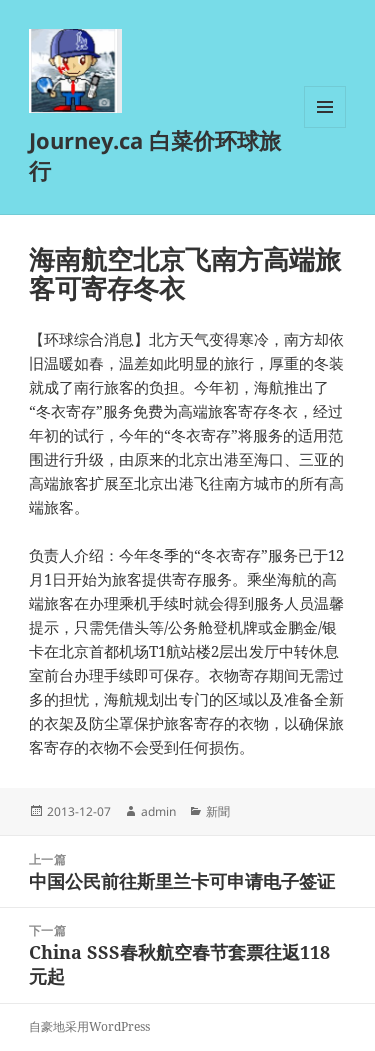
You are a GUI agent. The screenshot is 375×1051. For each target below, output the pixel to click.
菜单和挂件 (325, 127)
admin (158, 811)
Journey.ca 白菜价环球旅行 (155, 155)
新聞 (218, 811)
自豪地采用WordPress (89, 1026)
